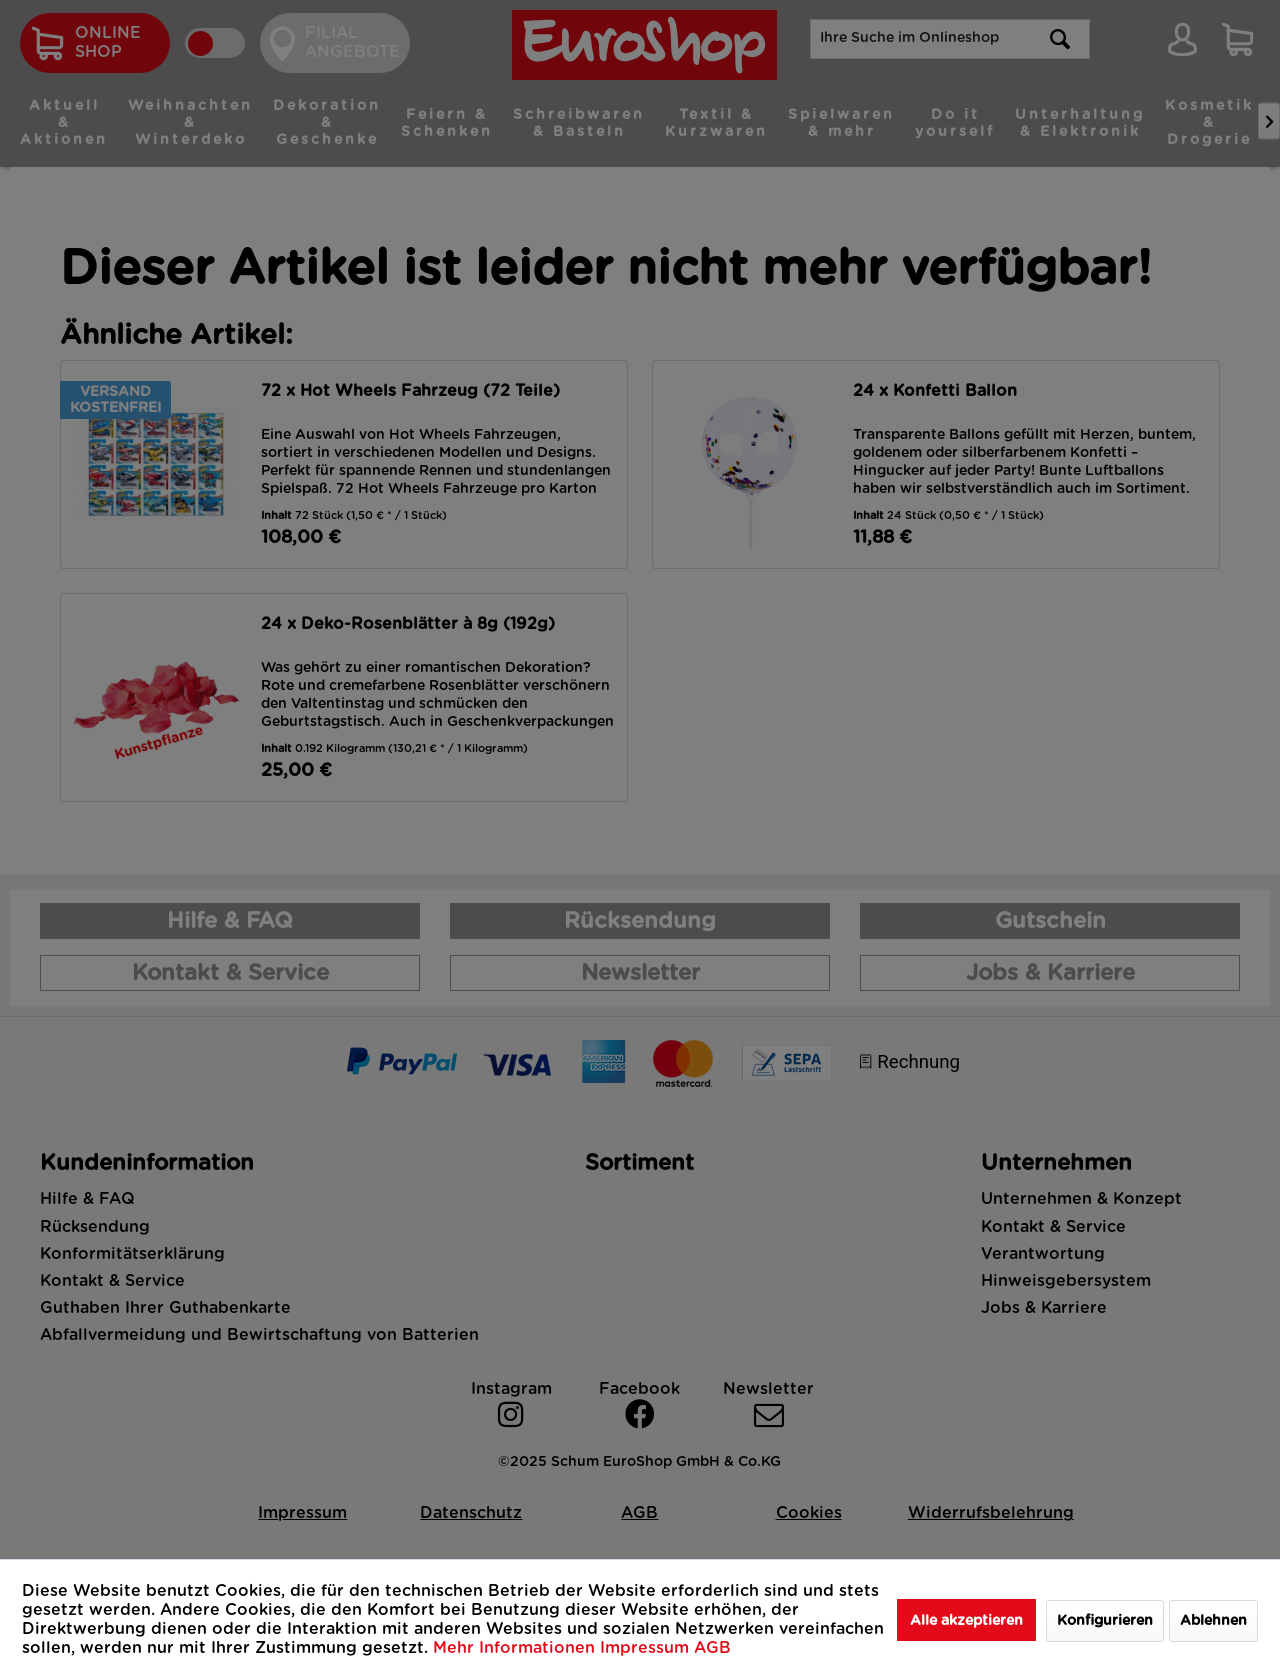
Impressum (647, 1648)
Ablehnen (1213, 1621)
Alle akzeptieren (966, 1621)
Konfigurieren (1105, 1621)
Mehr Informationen (516, 1648)
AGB (712, 1648)
